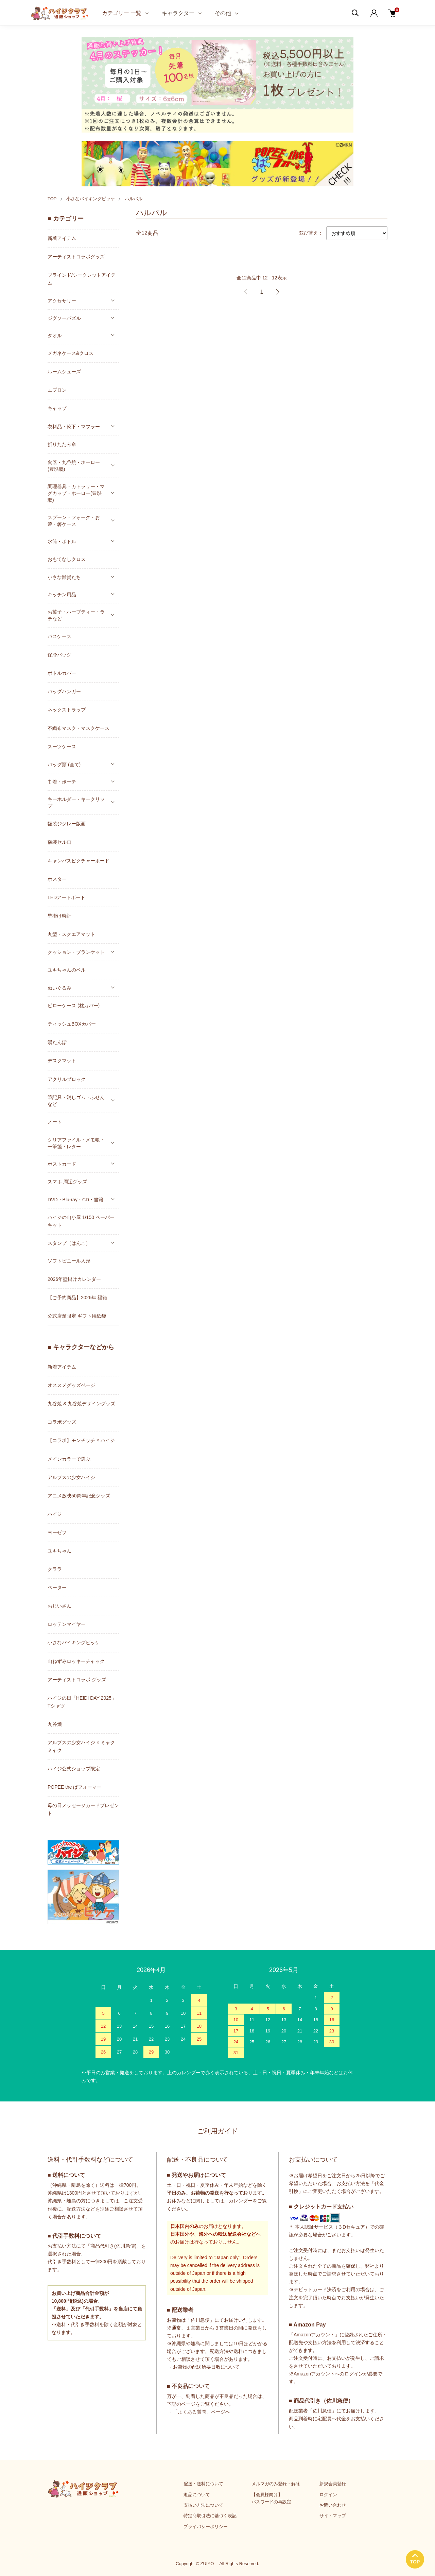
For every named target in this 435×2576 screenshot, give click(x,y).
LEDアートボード (66, 897)
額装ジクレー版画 (67, 823)
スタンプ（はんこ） (69, 1243)
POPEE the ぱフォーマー (75, 1787)
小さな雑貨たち (64, 577)
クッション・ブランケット (76, 952)
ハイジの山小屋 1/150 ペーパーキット (81, 1221)
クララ (55, 1569)
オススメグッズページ (71, 1385)
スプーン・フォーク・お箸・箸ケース (74, 521)
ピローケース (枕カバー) (74, 1005)
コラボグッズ (62, 1422)
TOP (52, 198)
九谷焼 (55, 1724)
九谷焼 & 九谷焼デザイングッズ (81, 1403)
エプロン (57, 390)
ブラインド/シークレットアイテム (82, 279)
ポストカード (62, 1164)
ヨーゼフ (57, 1532)
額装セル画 (59, 842)
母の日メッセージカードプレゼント (83, 1809)
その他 (223, 13)
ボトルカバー (62, 673)
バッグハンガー (64, 691)
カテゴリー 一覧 (121, 13)
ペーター (57, 1587)
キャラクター (178, 13)
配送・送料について (203, 2483)
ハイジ (55, 1514)
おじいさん (59, 1606)
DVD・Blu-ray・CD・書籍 (75, 1199)
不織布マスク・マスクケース (78, 728)
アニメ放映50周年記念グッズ (79, 1495)
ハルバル (133, 198)
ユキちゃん (59, 1550)
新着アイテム (62, 238)
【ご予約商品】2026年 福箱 (77, 1297)
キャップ (57, 408)
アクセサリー (62, 301)
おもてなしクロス (67, 559)
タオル (55, 335)
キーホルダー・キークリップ (76, 802)
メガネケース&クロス (70, 353)
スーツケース (62, 746)
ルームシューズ (64, 371)
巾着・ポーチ (62, 782)
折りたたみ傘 (62, 444)
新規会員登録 (332, 2483)
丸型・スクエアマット (71, 934)
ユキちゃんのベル (67, 970)
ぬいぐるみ (59, 988)
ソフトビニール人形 (69, 1261)
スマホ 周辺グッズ (67, 1181)
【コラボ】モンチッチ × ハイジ (81, 1440)
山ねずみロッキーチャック (76, 1661)
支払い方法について (203, 2505)
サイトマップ (332, 2515)
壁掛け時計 (59, 915)
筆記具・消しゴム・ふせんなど (76, 1101)
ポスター (57, 879)
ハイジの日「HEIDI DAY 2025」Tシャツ (82, 1701)
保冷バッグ (59, 654)
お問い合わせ (332, 2505)
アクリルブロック (67, 1079)
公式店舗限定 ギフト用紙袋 (77, 1316)
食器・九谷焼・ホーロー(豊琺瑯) (74, 466)
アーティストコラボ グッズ (77, 1679)
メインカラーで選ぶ (69, 1459)
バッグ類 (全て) (64, 764)
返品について (197, 2494)
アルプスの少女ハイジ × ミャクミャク (81, 1746)
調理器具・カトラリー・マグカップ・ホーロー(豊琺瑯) (76, 493)
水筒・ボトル (62, 541)
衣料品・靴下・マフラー (74, 426)
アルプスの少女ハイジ (71, 1477)
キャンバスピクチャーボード (78, 860)
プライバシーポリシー (206, 2526)
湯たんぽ (57, 1042)
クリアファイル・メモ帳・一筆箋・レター (76, 1143)
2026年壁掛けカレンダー (74, 1279)
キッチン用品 (62, 594)
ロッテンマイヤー (67, 1624)
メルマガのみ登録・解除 (275, 2483)
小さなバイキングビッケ (90, 198)
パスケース (59, 636)
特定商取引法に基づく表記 (210, 2515)
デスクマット (62, 1060)
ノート (55, 1121)
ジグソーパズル (64, 318)
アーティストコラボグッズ (76, 256)
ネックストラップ (67, 709)
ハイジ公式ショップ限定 (74, 1768)
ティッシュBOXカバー (72, 1024)
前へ (246, 292)
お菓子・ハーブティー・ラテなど (76, 615)
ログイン (328, 2494)
